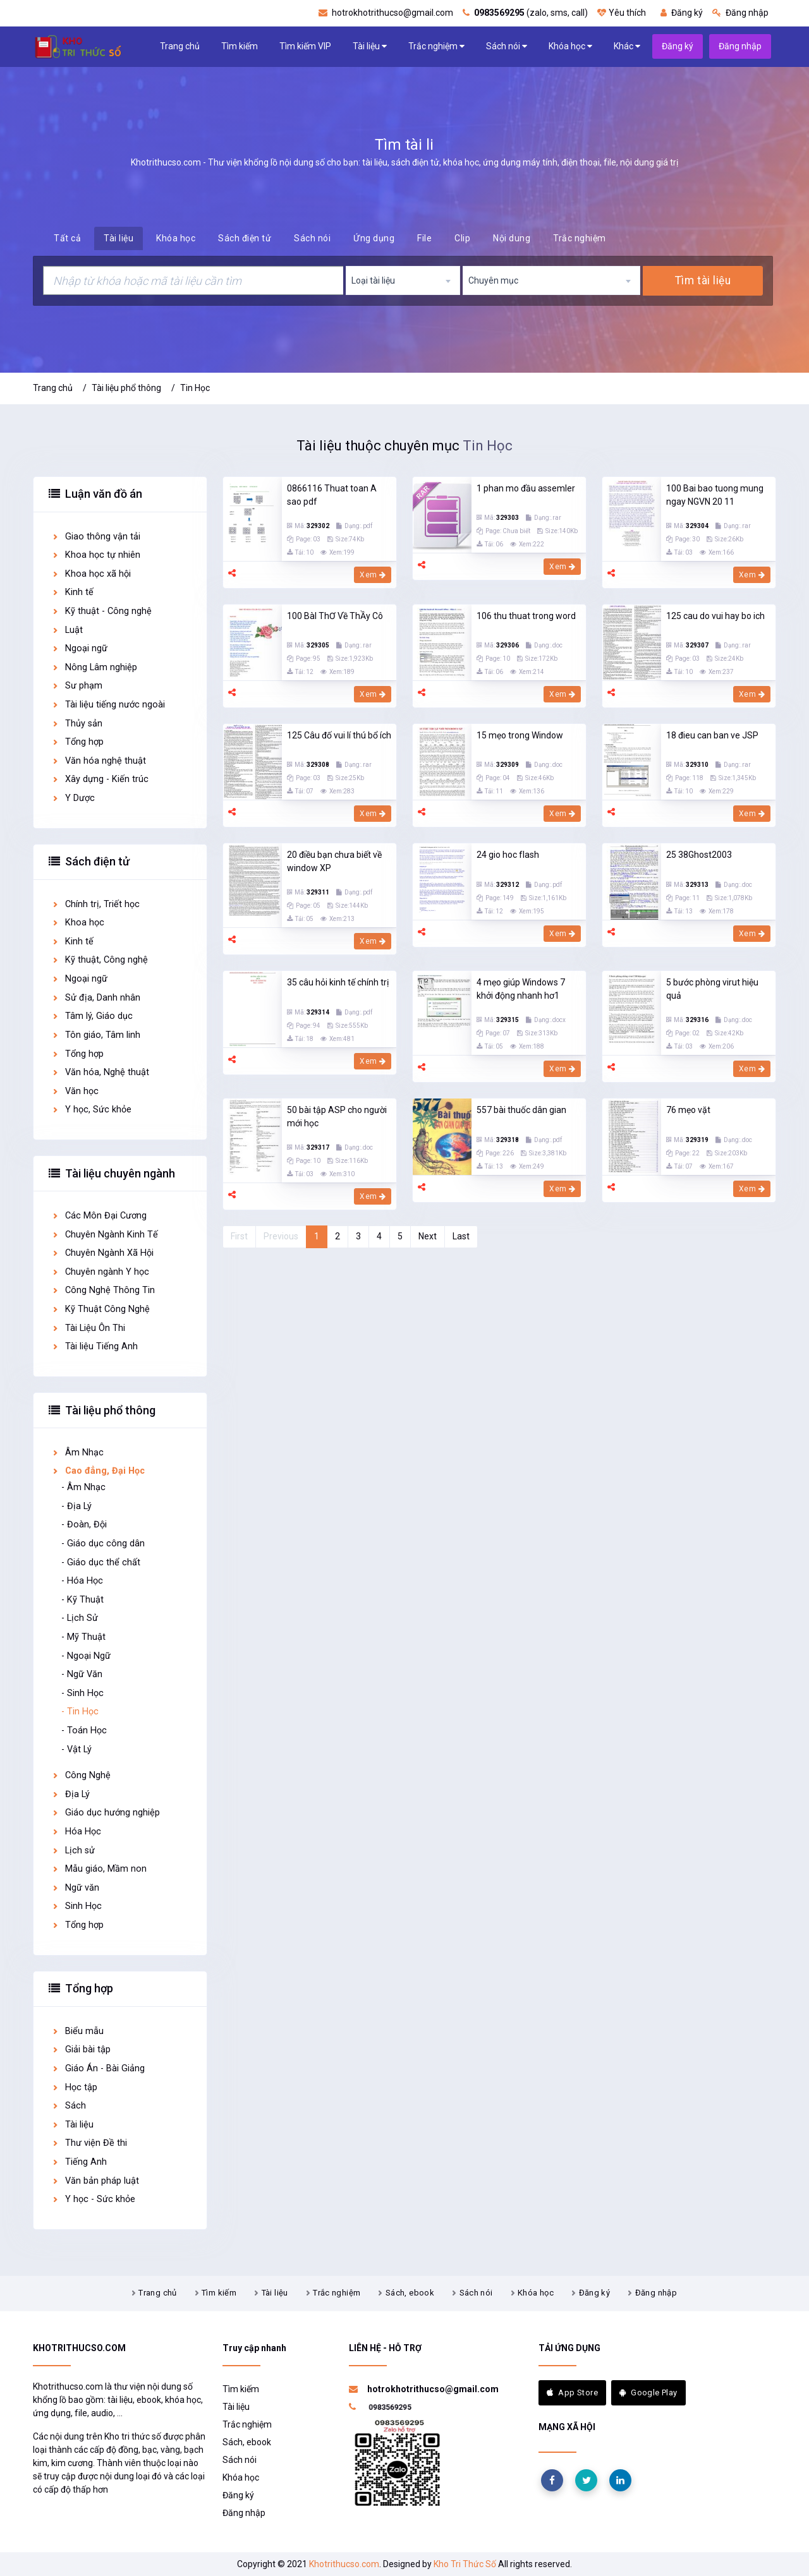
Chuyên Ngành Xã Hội (102, 1253)
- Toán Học (84, 1730)
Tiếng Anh (79, 2162)
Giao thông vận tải (95, 536)
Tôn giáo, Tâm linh (95, 1035)
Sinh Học (76, 1906)
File (424, 238)
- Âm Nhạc (83, 1487)
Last (461, 1236)
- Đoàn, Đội (84, 1524)
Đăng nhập (740, 13)
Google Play (648, 2392)
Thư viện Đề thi (89, 2143)
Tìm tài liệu (703, 280)
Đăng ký (681, 13)
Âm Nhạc (77, 1452)
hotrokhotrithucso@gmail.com (386, 13)
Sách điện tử (244, 238)
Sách (68, 2105)
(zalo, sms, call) (525, 13)
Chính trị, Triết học (95, 904)
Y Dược (73, 798)
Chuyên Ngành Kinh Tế (104, 1234)
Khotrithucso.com (344, 2564)
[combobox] (403, 280)
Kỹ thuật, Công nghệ (99, 959)
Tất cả (67, 238)
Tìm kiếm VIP (305, 46)
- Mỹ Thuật (83, 1637)
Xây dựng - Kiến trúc (100, 779)
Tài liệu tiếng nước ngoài (108, 704)
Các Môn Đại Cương (99, 1215)
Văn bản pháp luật (95, 2181)
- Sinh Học (82, 1693)
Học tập (74, 2087)
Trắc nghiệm (436, 46)
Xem (373, 574)
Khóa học (570, 46)
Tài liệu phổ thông (126, 388)
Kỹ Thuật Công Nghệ (100, 1309)
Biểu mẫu (77, 2031)
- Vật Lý (76, 1749)
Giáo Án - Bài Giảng (98, 2068)
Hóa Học (76, 1831)
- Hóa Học (82, 1580)
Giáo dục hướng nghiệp (105, 1812)
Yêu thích (621, 13)
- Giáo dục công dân (103, 1543)
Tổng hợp (77, 742)
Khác (627, 46)
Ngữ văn (75, 1887)
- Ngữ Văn (81, 1674)
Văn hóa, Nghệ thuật (100, 1072)
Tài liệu (370, 46)
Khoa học (77, 922)
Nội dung (511, 238)
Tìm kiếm (239, 46)
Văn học (75, 1091)
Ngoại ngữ (79, 648)
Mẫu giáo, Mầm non (99, 1868)
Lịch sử (73, 1850)
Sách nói (506, 46)
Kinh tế (72, 592)
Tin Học (195, 388)
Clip (462, 238)
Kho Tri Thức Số (465, 2564)
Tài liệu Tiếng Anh (94, 1346)
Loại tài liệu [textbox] (373, 280)
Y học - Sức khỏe (93, 2199)
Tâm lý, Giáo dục (92, 1016)
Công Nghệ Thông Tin (103, 1290)
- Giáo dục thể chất (100, 1562)
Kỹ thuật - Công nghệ (101, 611)
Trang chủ (180, 46)
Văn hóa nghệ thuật (98, 760)
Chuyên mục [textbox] (493, 280)
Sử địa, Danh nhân (95, 997)
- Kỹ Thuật (82, 1599)
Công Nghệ (81, 1775)
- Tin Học (80, 1711)
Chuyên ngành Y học (100, 1272)
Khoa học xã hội (91, 574)
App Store (572, 2392)
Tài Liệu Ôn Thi (88, 1328)
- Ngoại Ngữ (86, 1656)
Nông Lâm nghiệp (94, 667)
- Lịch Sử (79, 1618)
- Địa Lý (76, 1506)
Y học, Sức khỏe (91, 1109)
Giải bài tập (81, 2049)
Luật (67, 630)
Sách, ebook (410, 2292)
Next (427, 1236)
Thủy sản (76, 723)
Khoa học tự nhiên (95, 555)
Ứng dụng (373, 238)
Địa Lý (70, 1794)
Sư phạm (76, 685)
